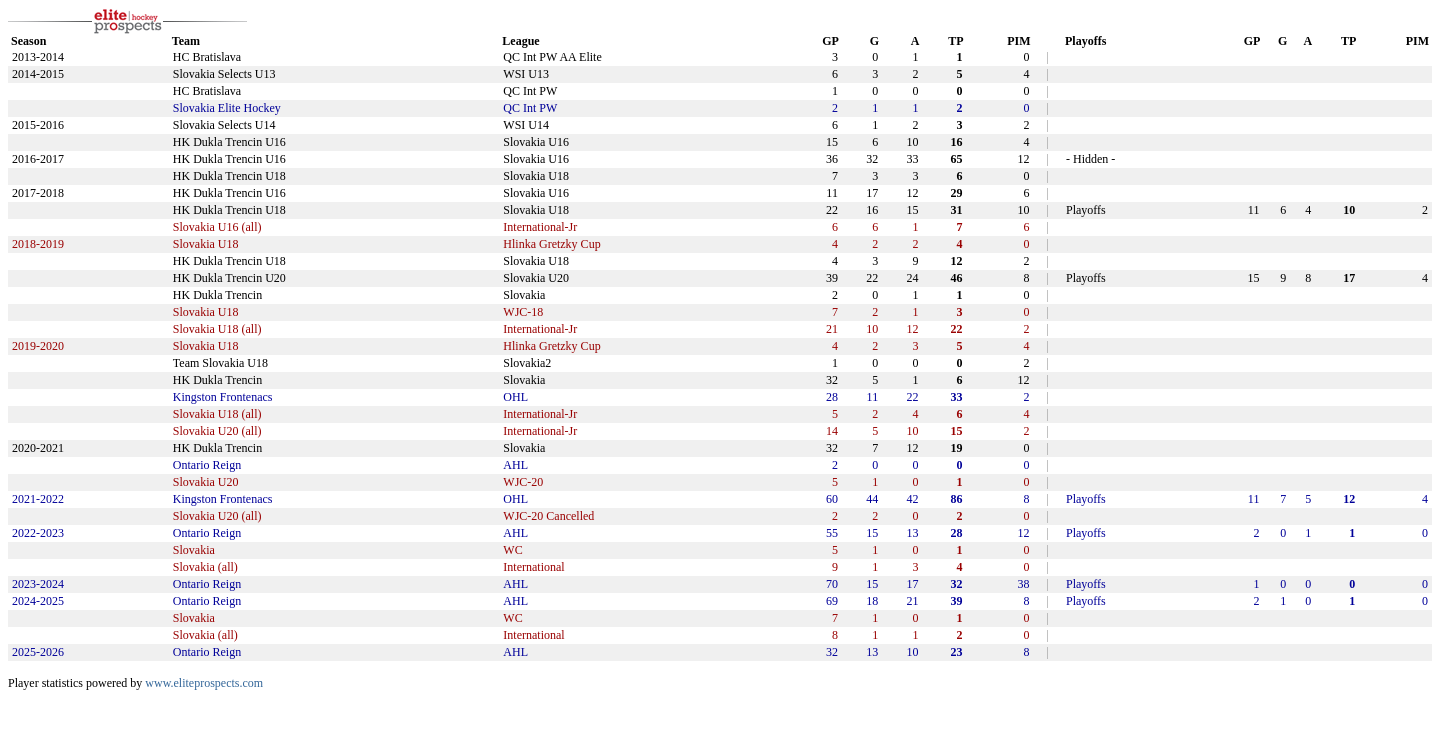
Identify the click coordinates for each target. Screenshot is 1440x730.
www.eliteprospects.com (204, 683)
